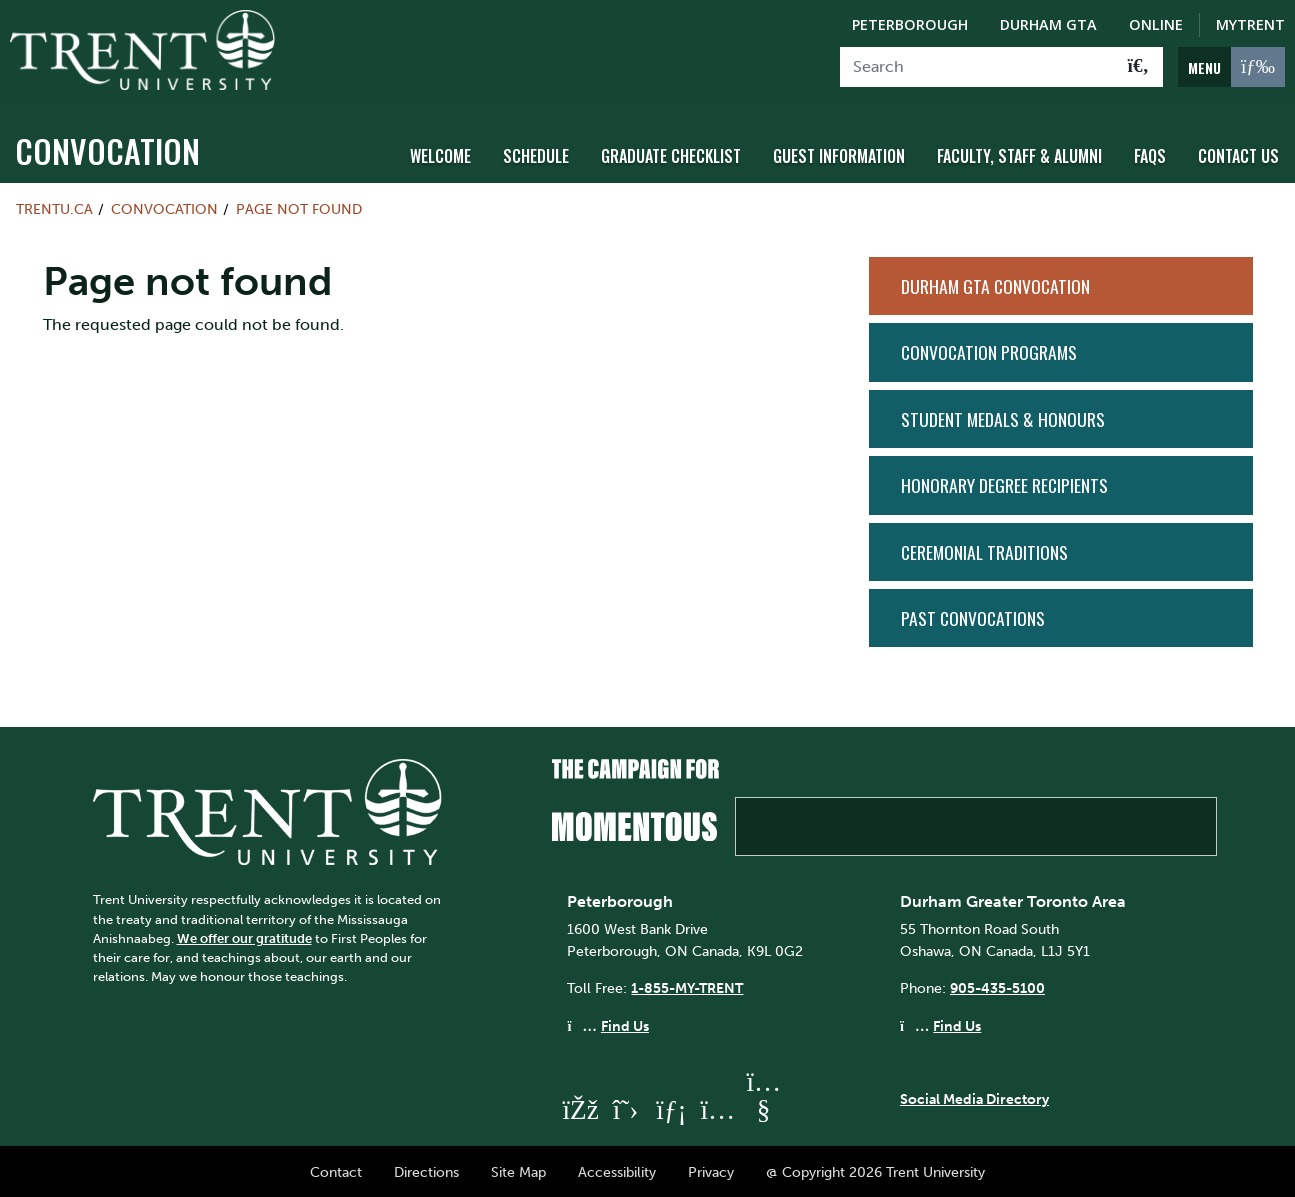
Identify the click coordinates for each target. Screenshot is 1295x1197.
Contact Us (1238, 153)
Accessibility (617, 1169)
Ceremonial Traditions (984, 548)
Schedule (536, 153)
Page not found (299, 206)
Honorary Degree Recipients (1004, 482)
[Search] (977, 67)
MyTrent (1250, 24)
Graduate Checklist (671, 153)
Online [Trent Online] (1156, 24)
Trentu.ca (54, 206)
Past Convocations (973, 615)
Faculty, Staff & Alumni (1019, 153)
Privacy (711, 1169)
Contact (336, 1169)
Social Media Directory (974, 1096)
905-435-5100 (997, 985)
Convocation (107, 147)
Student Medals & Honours (1003, 415)
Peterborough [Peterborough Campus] (910, 24)
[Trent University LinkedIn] (671, 1105)
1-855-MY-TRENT (687, 985)
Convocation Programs (989, 349)
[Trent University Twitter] (625, 1105)
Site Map (518, 1169)
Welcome (440, 153)
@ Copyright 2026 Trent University (875, 1169)
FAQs (1150, 153)
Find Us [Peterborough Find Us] (625, 1022)
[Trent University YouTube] (763, 1105)
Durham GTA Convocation (995, 283)
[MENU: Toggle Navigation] (1231, 67)
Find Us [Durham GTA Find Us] (957, 1022)
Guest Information (839, 153)
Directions (426, 1169)
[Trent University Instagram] (717, 1105)
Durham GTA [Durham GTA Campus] (1048, 24)
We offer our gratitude (244, 934)
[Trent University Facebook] (579, 1105)
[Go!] (1138, 67)
